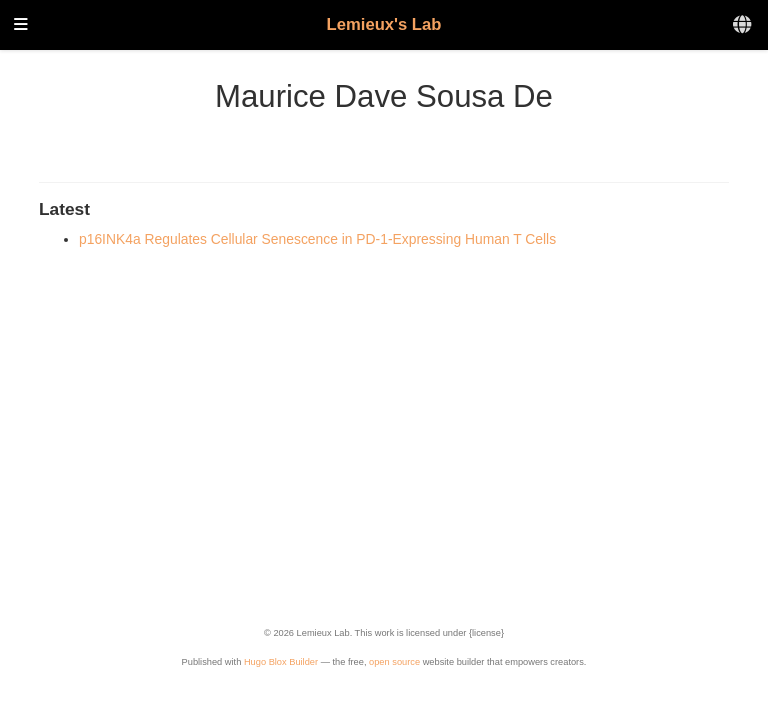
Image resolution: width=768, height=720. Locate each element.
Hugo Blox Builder (281, 662)
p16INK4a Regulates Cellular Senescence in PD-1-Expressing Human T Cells (317, 239)
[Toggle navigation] (21, 25)
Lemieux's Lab (384, 24)
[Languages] (743, 25)
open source (394, 662)
